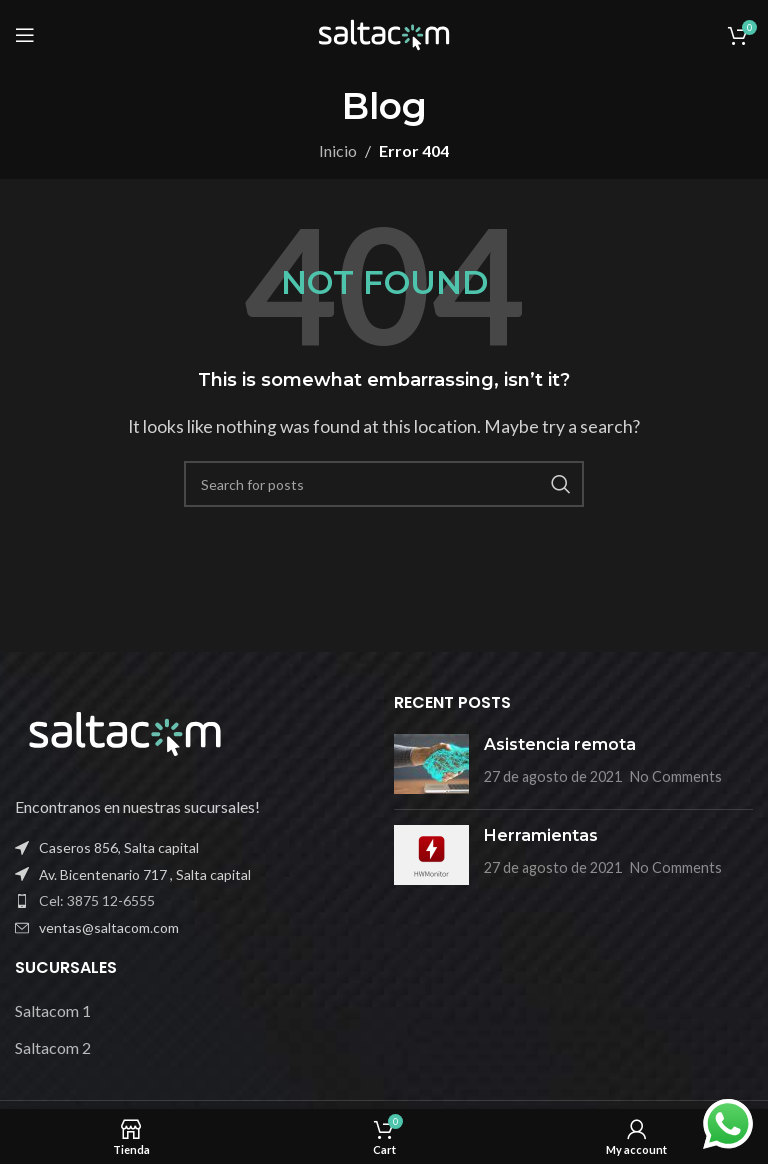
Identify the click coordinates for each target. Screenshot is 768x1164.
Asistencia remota (560, 744)
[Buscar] (384, 484)
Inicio (338, 150)
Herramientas (541, 835)
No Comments (676, 776)
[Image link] (125, 731)
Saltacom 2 (53, 1047)
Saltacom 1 (53, 1010)
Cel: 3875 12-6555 (97, 900)
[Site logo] (384, 32)
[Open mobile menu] (25, 35)
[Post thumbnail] (431, 764)
